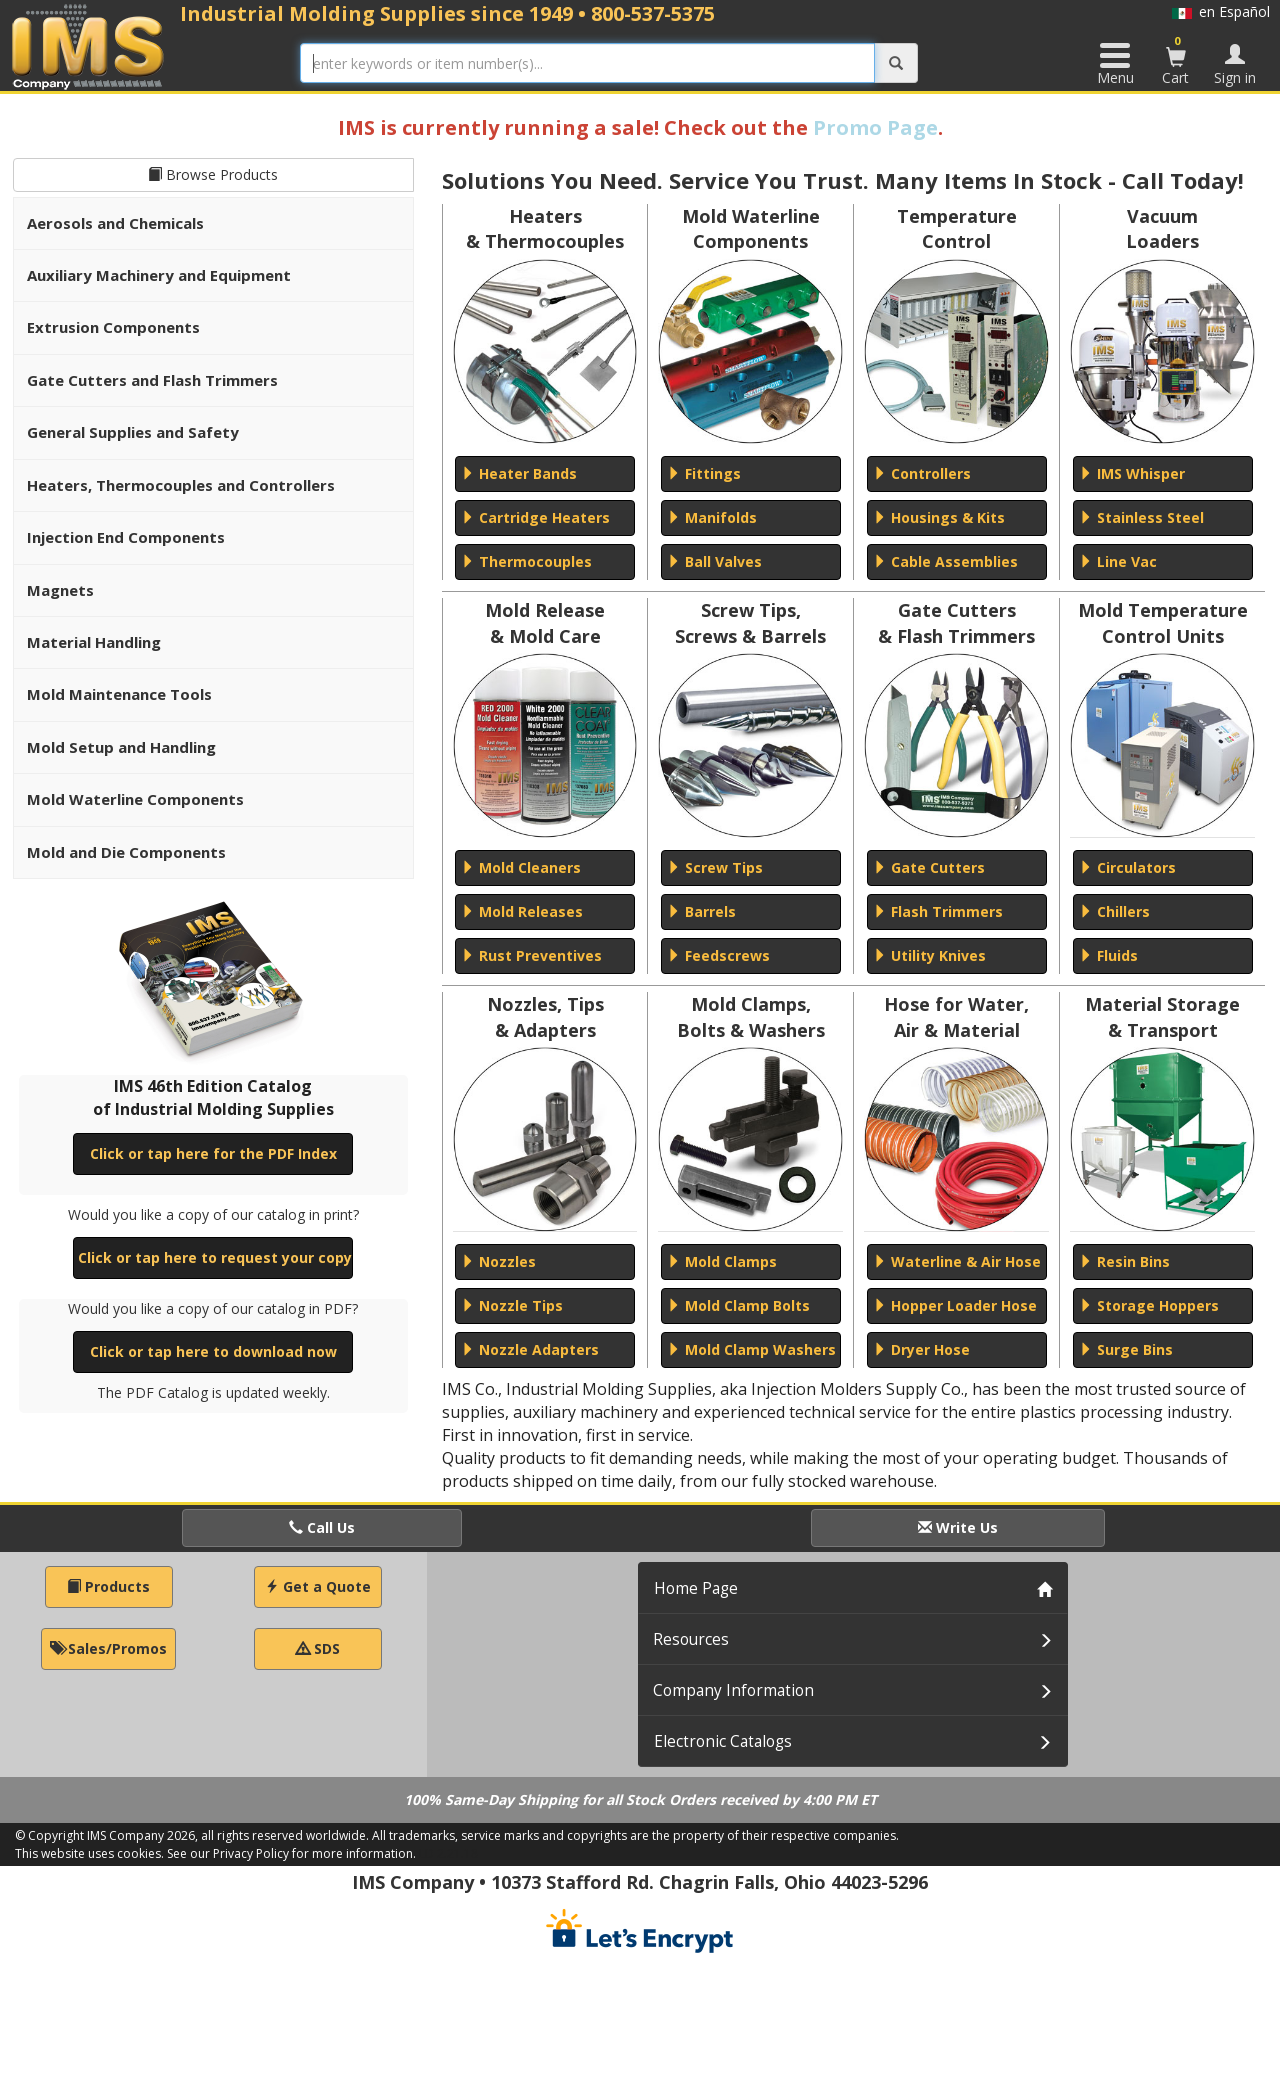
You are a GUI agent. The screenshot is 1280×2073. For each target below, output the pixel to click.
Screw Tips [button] (715, 867)
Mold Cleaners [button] (521, 867)
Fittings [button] (704, 473)
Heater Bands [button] (519, 473)
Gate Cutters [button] (929, 867)
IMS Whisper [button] (1132, 473)
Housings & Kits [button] (939, 517)
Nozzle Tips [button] (512, 1305)
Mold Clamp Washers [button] (751, 1349)
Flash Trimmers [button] (938, 911)
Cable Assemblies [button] (945, 561)
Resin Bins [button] (1124, 1261)
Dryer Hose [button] (921, 1349)
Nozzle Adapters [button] (530, 1349)
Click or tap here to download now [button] (213, 1351)
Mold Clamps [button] (722, 1261)
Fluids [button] (1108, 955)
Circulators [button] (1127, 867)
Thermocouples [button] (526, 561)
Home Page (696, 1588)
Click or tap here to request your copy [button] (215, 1257)
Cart (1176, 60)
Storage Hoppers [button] (1149, 1305)
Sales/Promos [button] (108, 1648)
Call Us (322, 1527)
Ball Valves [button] (714, 561)
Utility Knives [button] (929, 955)
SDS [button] (318, 1648)
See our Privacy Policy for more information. (291, 1853)
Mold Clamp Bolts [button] (738, 1305)
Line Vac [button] (1118, 561)
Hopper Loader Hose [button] (955, 1305)
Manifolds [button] (712, 517)
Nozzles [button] (498, 1261)
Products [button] (108, 1586)
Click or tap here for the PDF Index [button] (213, 1153)
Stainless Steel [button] (1141, 517)
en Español (1221, 11)
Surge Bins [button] (1126, 1349)
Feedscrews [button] (718, 955)
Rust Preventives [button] (531, 955)
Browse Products (213, 174)
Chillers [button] (1114, 911)
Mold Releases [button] (522, 911)
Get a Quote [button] (318, 1586)
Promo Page (875, 127)
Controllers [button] (922, 473)
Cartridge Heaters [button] (535, 517)
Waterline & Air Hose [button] (957, 1261)
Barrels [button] (701, 911)
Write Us (958, 1527)
